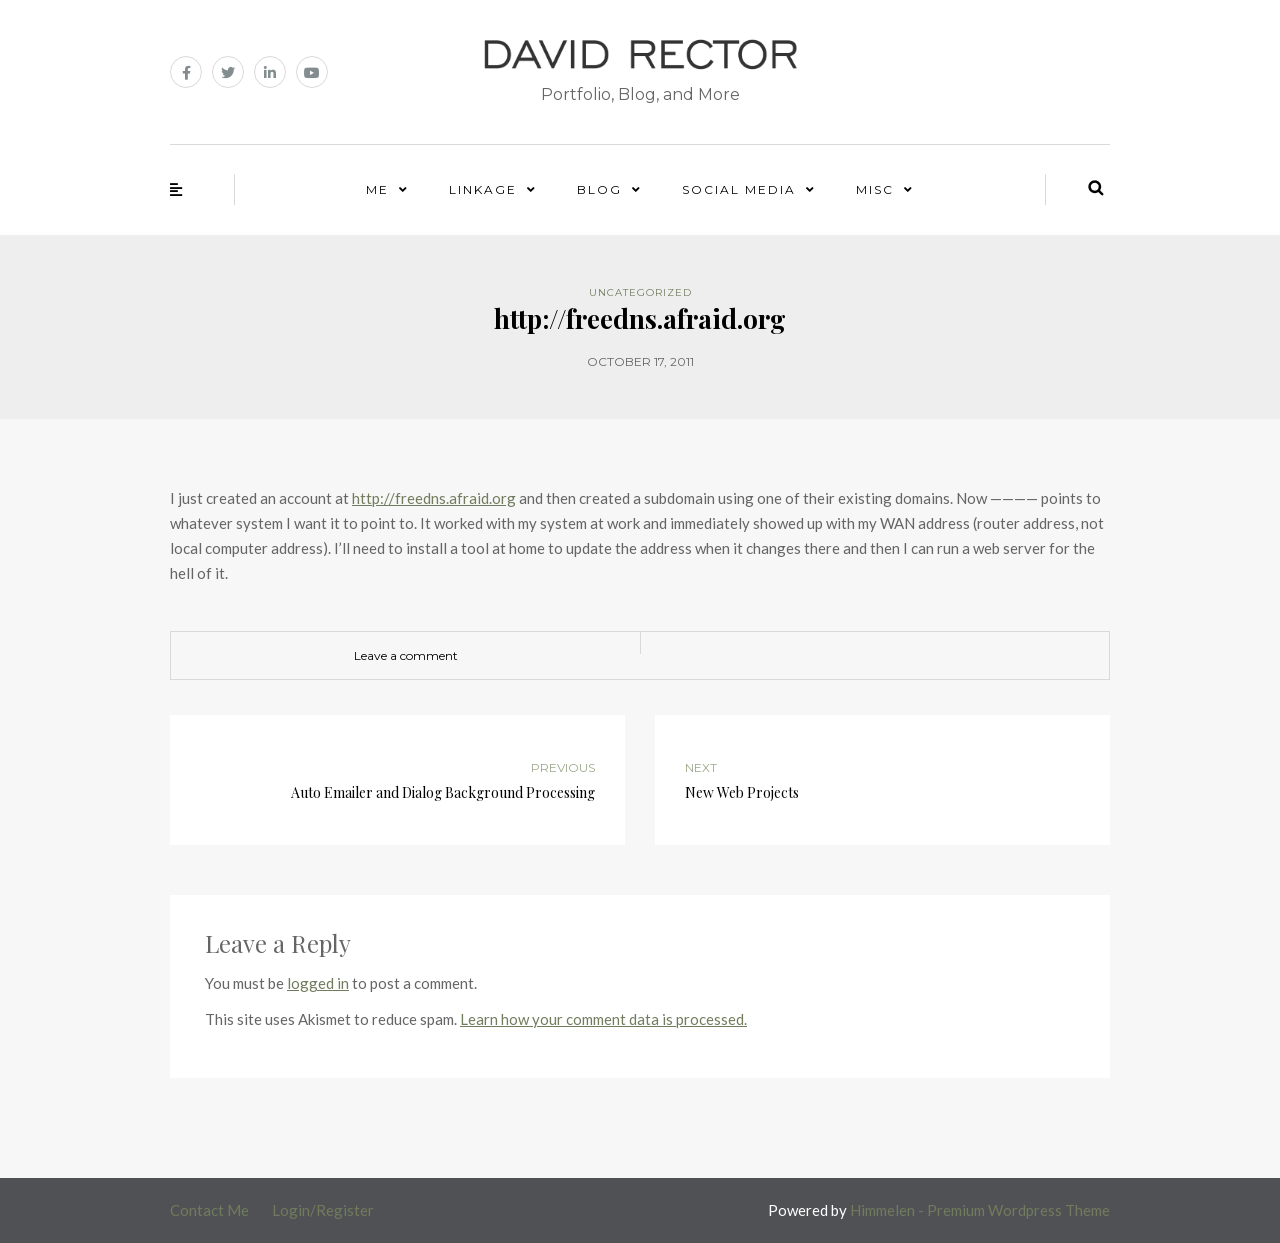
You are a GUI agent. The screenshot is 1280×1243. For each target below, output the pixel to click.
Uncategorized (640, 292)
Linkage (483, 189)
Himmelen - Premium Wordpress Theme (980, 1210)
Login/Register (323, 1210)
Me (377, 189)
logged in (318, 983)
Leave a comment (406, 655)
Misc (875, 189)
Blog (599, 189)
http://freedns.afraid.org (434, 498)
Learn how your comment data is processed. (603, 1019)
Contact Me (209, 1210)
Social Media (739, 189)
